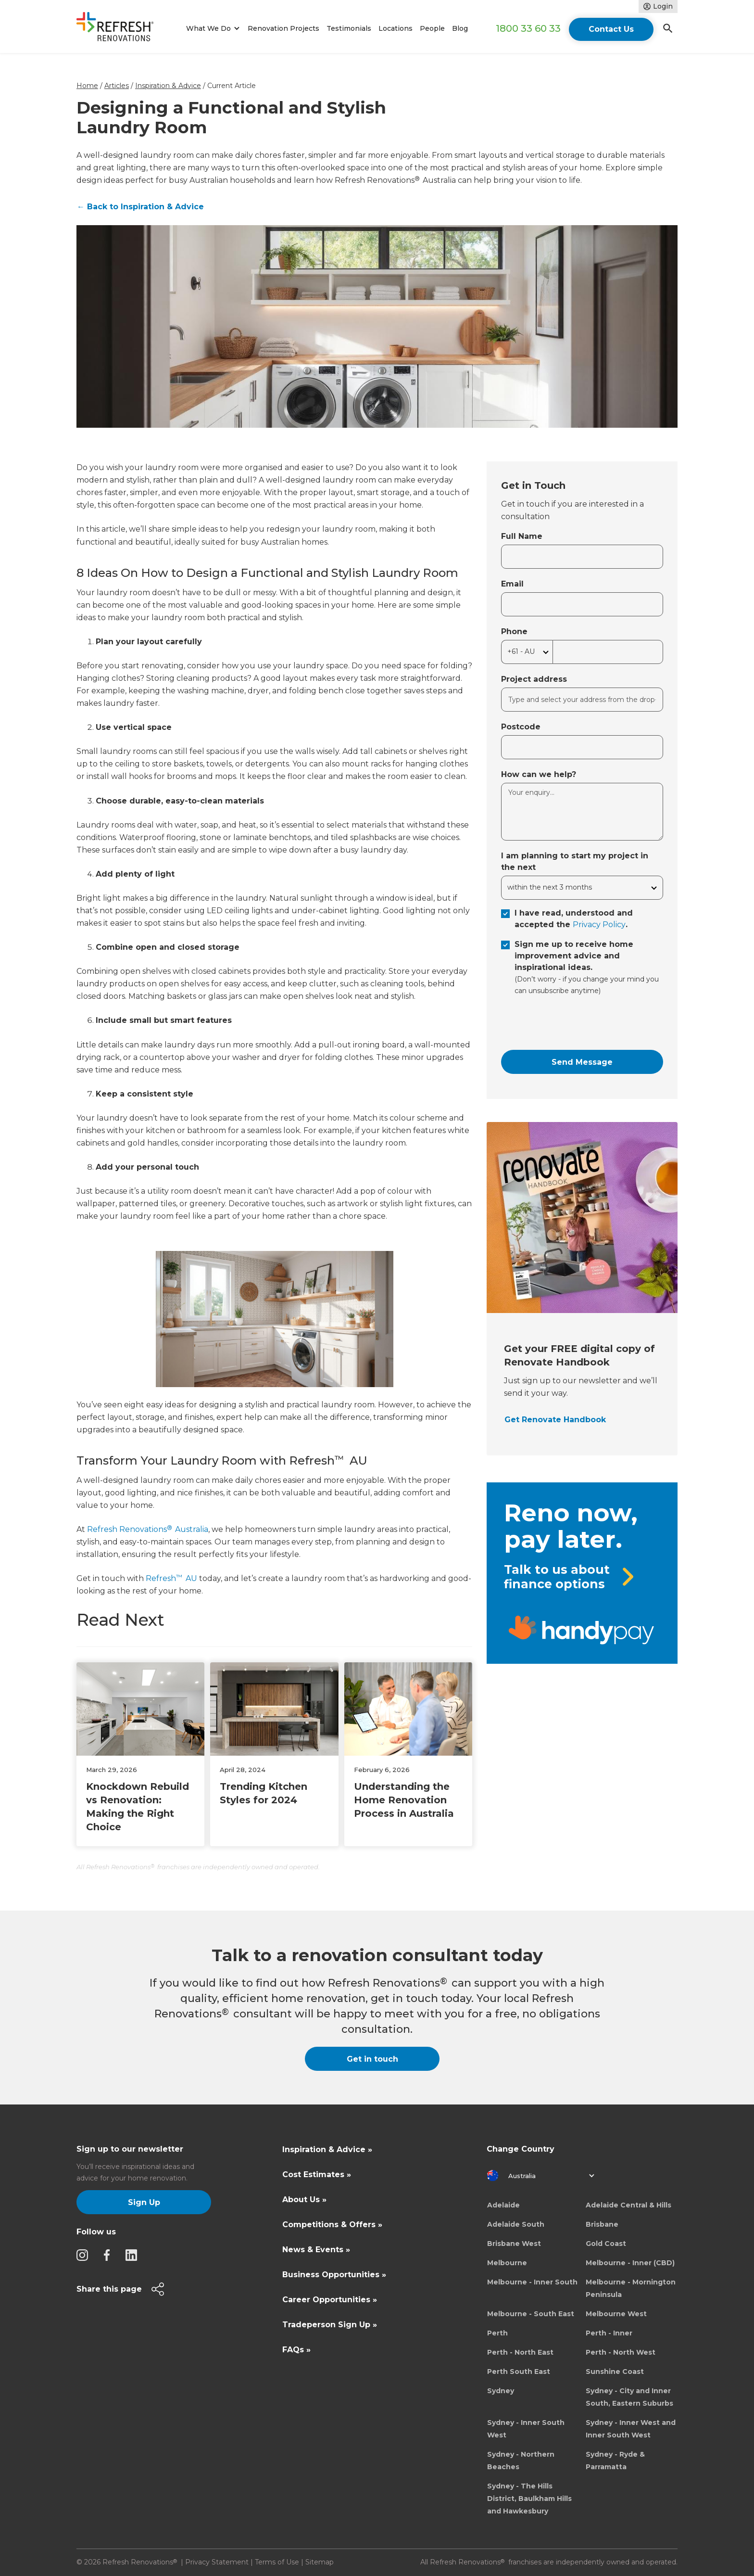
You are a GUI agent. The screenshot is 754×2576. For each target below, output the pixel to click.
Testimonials (349, 28)
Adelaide (503, 2205)
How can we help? (538, 774)
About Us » (304, 2199)
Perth (497, 2333)
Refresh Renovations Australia (147, 1529)
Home (87, 85)
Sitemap (319, 2562)
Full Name (521, 536)
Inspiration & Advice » (327, 2149)
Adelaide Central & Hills (628, 2205)
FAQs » (296, 2349)
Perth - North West (620, 2352)
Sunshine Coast (615, 2371)
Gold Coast (606, 2243)
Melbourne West (616, 2313)
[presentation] (574, 1023)
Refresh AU (171, 1578)
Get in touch (372, 2059)
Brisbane (602, 2224)
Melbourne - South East (530, 2313)
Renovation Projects (283, 28)
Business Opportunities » (334, 2274)
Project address (534, 679)
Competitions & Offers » (332, 2224)
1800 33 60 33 (528, 28)
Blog (460, 28)
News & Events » (316, 2249)
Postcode (520, 726)
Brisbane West (514, 2243)
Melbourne (507, 2262)
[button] (211, 28)
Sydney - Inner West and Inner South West (631, 2428)
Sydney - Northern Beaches (520, 2460)
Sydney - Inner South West (526, 2428)
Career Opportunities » (329, 2299)
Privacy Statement (217, 2562)
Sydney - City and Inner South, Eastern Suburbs (629, 2397)
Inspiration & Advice (168, 85)
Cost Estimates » (316, 2174)
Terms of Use (277, 2562)
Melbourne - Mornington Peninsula (631, 2288)
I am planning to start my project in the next (574, 861)
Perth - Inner (609, 2333)
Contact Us (611, 29)
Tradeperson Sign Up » (329, 2324)
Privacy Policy (599, 924)
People (432, 28)
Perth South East (518, 2371)
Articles (116, 85)
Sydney (500, 2390)
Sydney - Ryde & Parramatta (615, 2460)
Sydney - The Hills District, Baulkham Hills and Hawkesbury (529, 2498)
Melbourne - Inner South (532, 2282)
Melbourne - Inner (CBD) (630, 2262)
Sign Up (144, 2202)
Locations (395, 28)
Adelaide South (515, 2224)
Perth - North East (520, 2352)
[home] (119, 28)
